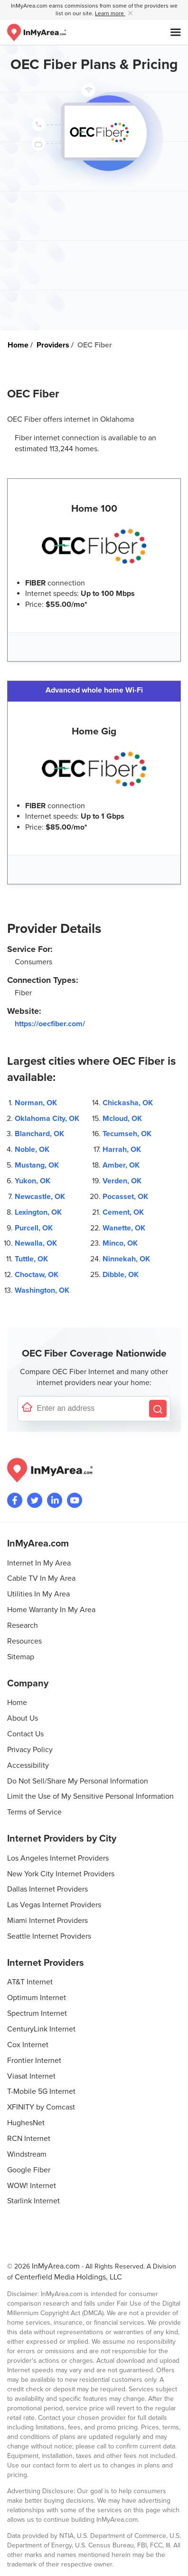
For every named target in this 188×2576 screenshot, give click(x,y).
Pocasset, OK (125, 1196)
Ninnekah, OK (126, 1259)
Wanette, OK (124, 1228)
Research (22, 1625)
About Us (22, 1718)
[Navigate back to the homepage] (36, 32)
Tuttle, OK (31, 1259)
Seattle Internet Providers (49, 1936)
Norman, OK (36, 1103)
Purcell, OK (34, 1228)
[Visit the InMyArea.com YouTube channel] (74, 1500)
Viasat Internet (31, 2076)
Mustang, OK (37, 1165)
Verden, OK (122, 1181)
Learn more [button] (110, 13)
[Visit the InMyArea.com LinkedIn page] (54, 1500)
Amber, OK (121, 1165)
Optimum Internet (36, 1997)
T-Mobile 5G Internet (41, 2091)
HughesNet (26, 2123)
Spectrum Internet (37, 2013)
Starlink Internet (33, 2201)
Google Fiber (28, 2170)
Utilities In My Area (38, 1594)
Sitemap (20, 1657)
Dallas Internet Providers (47, 1889)
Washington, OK (42, 1290)
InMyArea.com (56, 2266)
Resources (24, 1641)
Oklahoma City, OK (47, 1118)
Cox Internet (27, 2045)
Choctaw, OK (36, 1274)
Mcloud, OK (122, 1118)
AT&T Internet (30, 1982)
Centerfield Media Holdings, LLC (68, 2277)
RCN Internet (28, 2138)
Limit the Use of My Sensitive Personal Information (90, 1796)
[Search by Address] (158, 1408)
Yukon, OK (32, 1181)
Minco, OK (120, 1243)
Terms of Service (34, 1812)
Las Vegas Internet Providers (54, 1905)
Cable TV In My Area (41, 1578)
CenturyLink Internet (41, 2029)
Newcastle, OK (40, 1196)
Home (17, 1702)
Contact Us (25, 1734)
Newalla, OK (36, 1243)
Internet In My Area (39, 1563)
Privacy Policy (30, 1749)
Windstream (27, 2154)
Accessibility (28, 1765)
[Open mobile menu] (175, 32)
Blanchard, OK (39, 1134)
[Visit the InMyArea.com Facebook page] (14, 1500)
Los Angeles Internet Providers (58, 1858)
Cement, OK (123, 1212)
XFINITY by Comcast (41, 2107)
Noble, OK (32, 1149)
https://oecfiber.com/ (50, 1024)
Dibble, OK (121, 1274)
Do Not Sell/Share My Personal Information (77, 1781)
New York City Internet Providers (60, 1874)
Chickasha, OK (128, 1103)
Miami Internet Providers (47, 1920)
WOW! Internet (31, 2185)
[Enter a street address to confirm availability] (91, 1408)
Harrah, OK (122, 1149)
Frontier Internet (34, 2060)
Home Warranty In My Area (51, 1610)
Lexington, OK (38, 1212)
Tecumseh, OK (127, 1134)
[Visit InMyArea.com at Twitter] (34, 1500)
